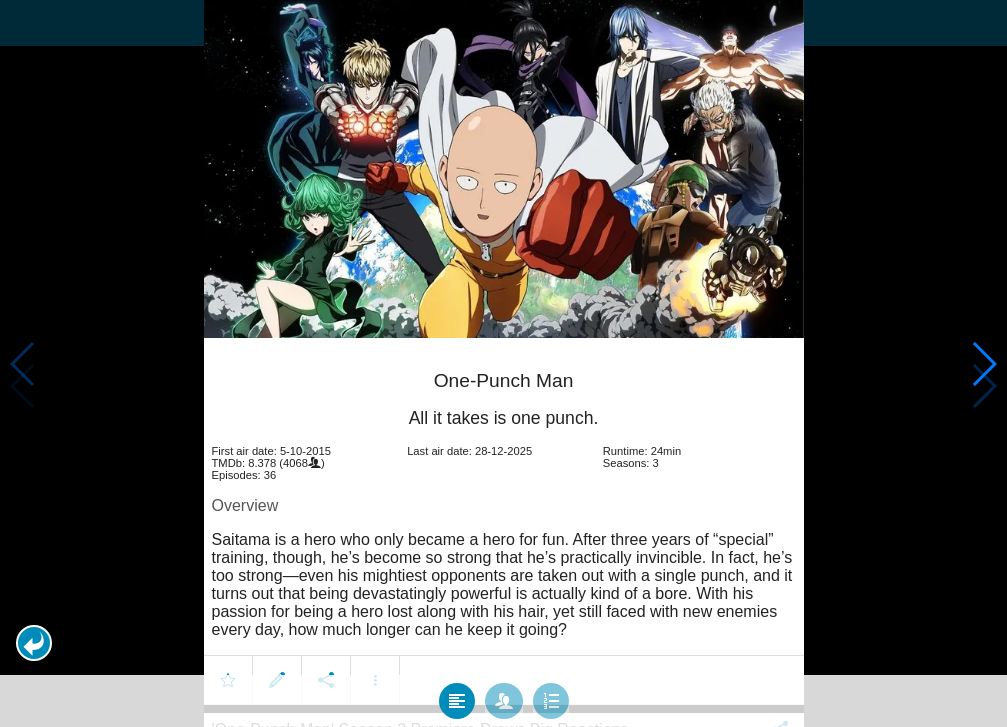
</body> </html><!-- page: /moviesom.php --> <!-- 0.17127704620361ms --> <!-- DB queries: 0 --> (503, 363)
